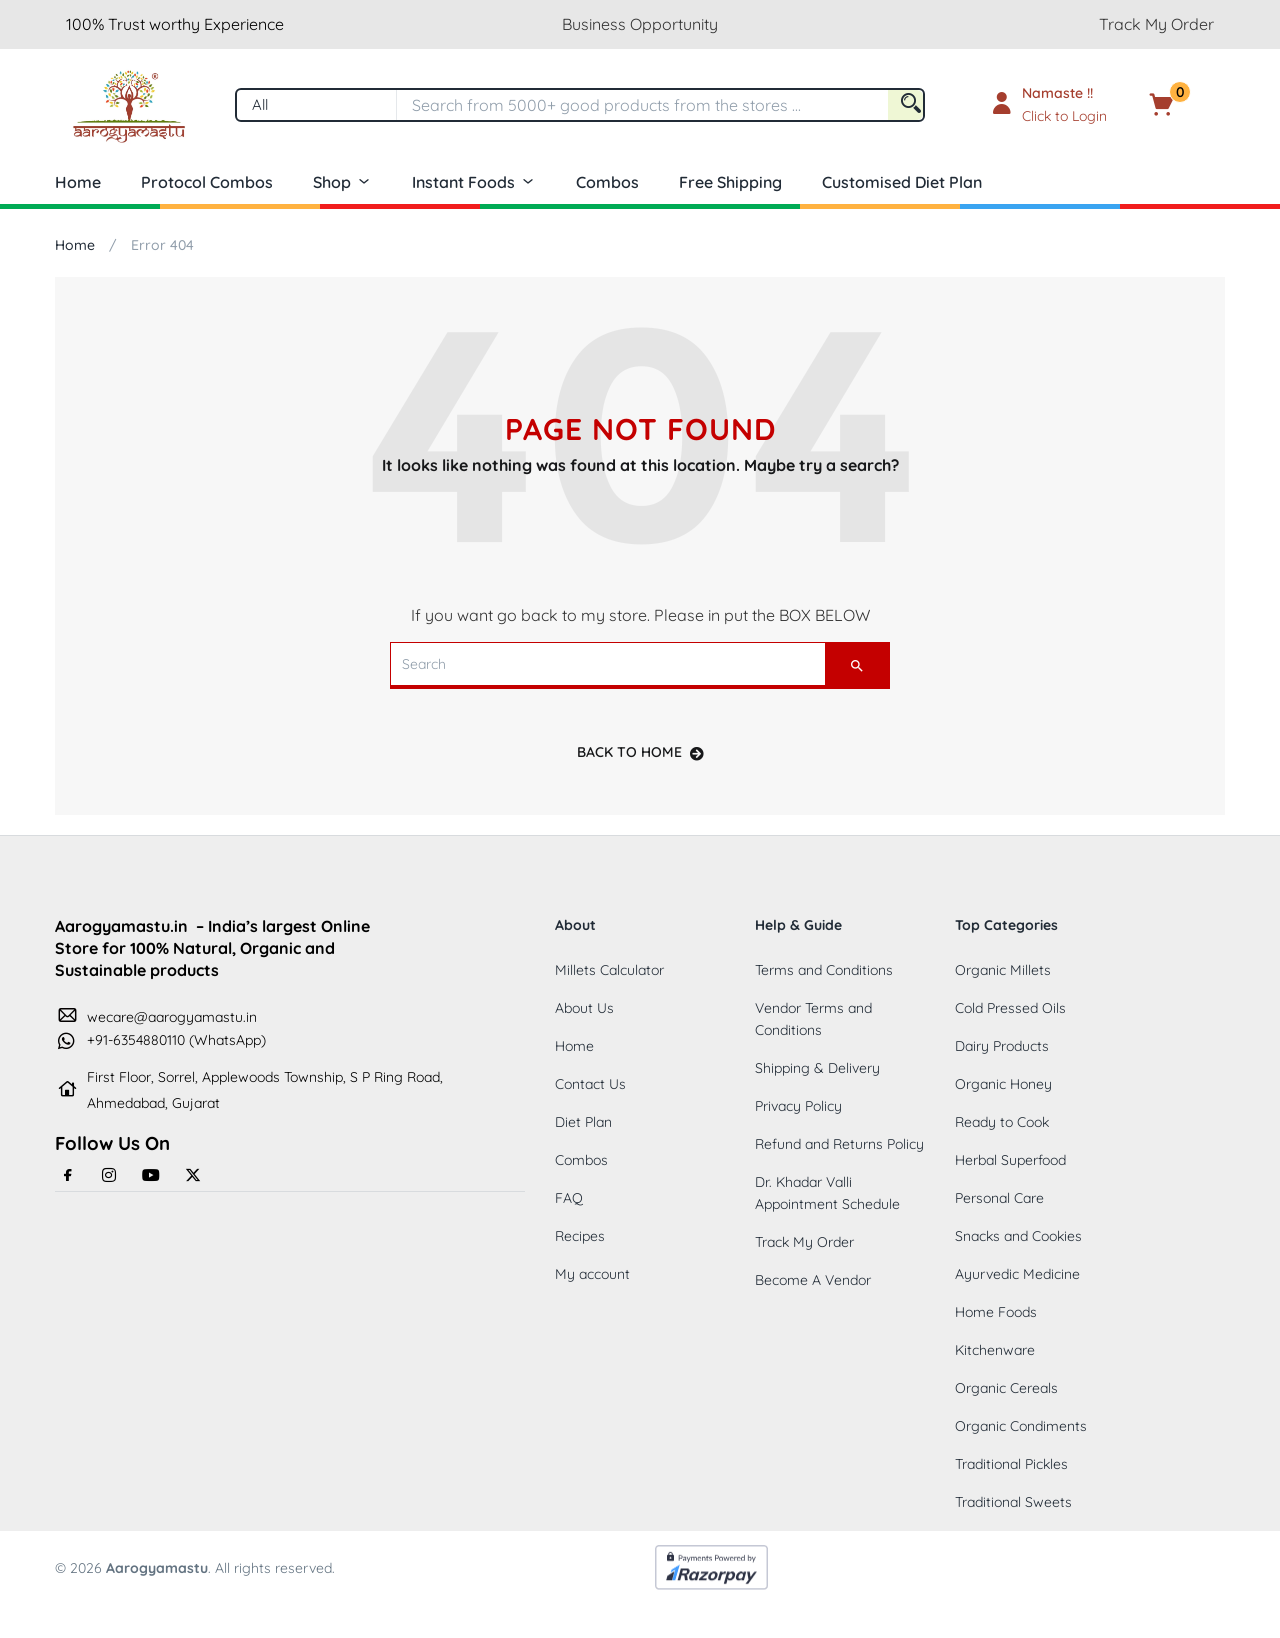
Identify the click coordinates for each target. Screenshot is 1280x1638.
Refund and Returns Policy (839, 1144)
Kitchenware (995, 1350)
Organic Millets (1003, 970)
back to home (640, 752)
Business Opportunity (640, 24)
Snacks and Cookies (1018, 1236)
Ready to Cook (1002, 1122)
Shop (342, 182)
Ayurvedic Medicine (1017, 1274)
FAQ (569, 1198)
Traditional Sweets (1013, 1502)
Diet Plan (583, 1122)
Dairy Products (1002, 1046)
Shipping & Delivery (817, 1068)
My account (592, 1274)
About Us (584, 1008)
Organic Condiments (1021, 1426)
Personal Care (999, 1198)
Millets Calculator (609, 970)
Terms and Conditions (824, 970)
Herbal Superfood (1010, 1160)
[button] (1192, 105)
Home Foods (996, 1312)
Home (78, 182)
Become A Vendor (813, 1280)
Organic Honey (1003, 1084)
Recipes (580, 1236)
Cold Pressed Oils (1010, 1008)
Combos (607, 182)
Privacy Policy (798, 1106)
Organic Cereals (1006, 1388)
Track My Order (1156, 24)
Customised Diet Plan (902, 182)
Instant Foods (474, 182)
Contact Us (590, 1084)
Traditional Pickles (1011, 1464)
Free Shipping (730, 182)
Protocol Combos (207, 182)
